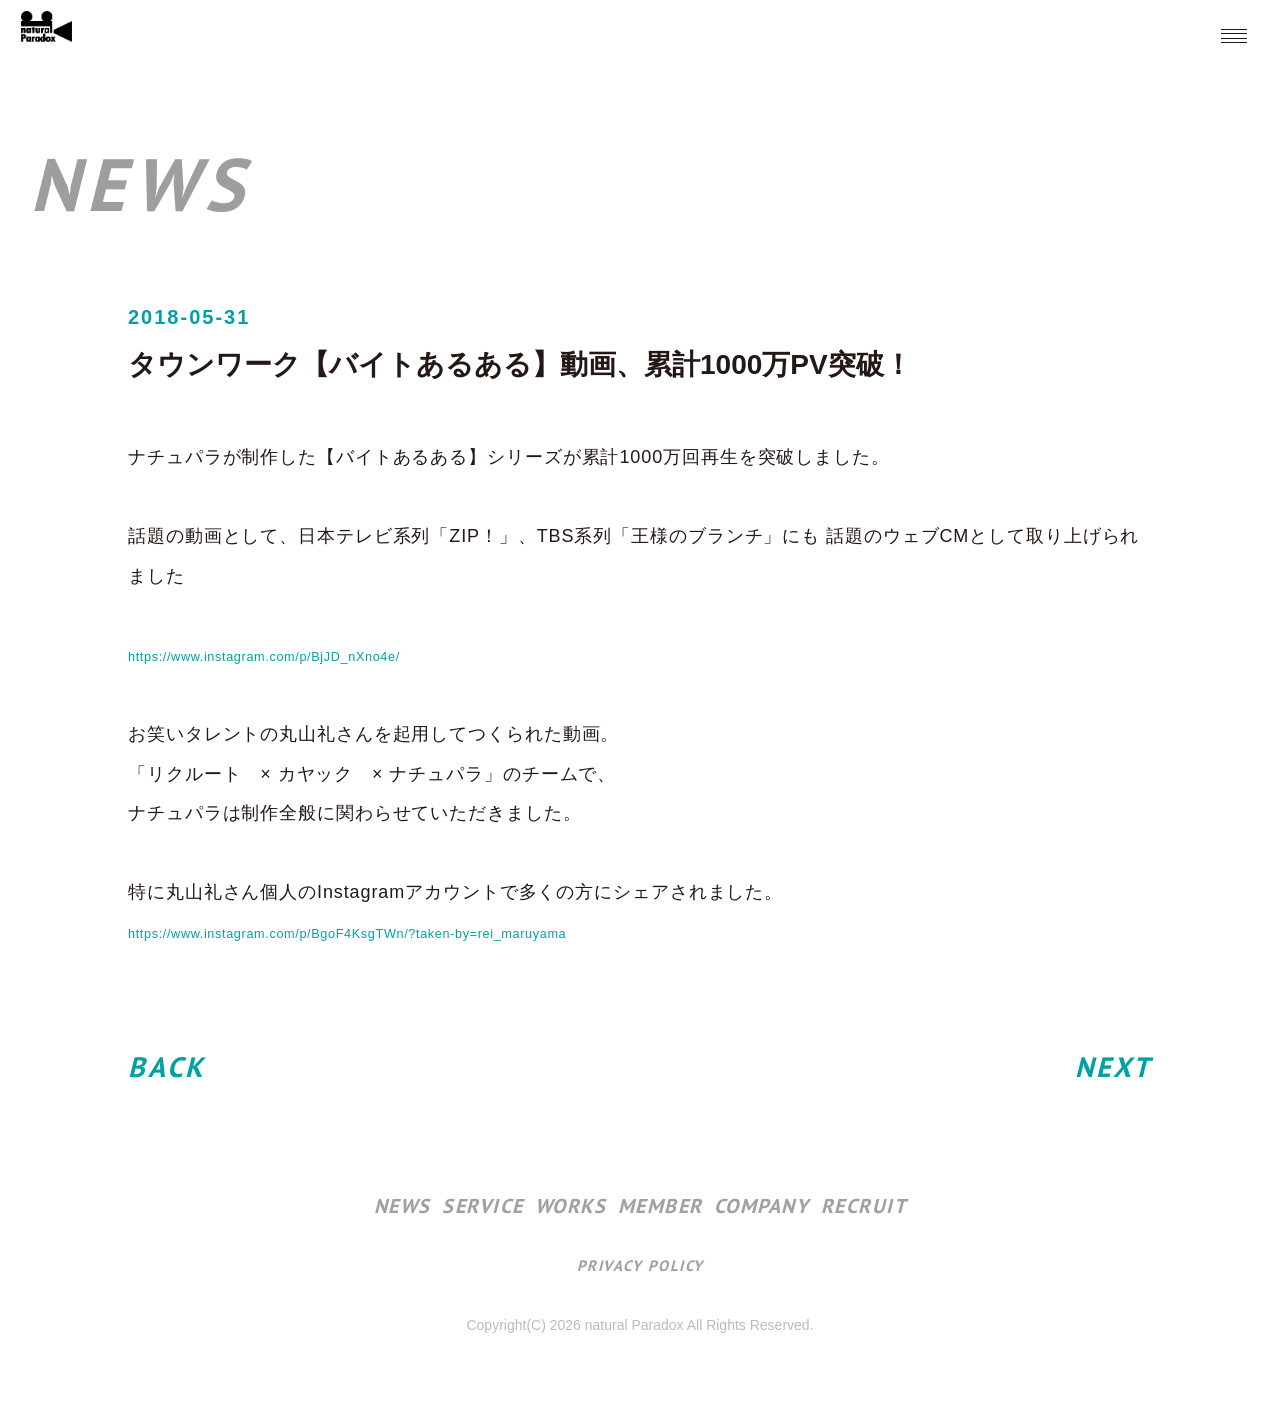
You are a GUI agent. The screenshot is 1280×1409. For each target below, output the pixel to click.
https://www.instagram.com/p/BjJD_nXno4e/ (321, 655)
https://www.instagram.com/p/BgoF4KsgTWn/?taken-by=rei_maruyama (439, 932)
